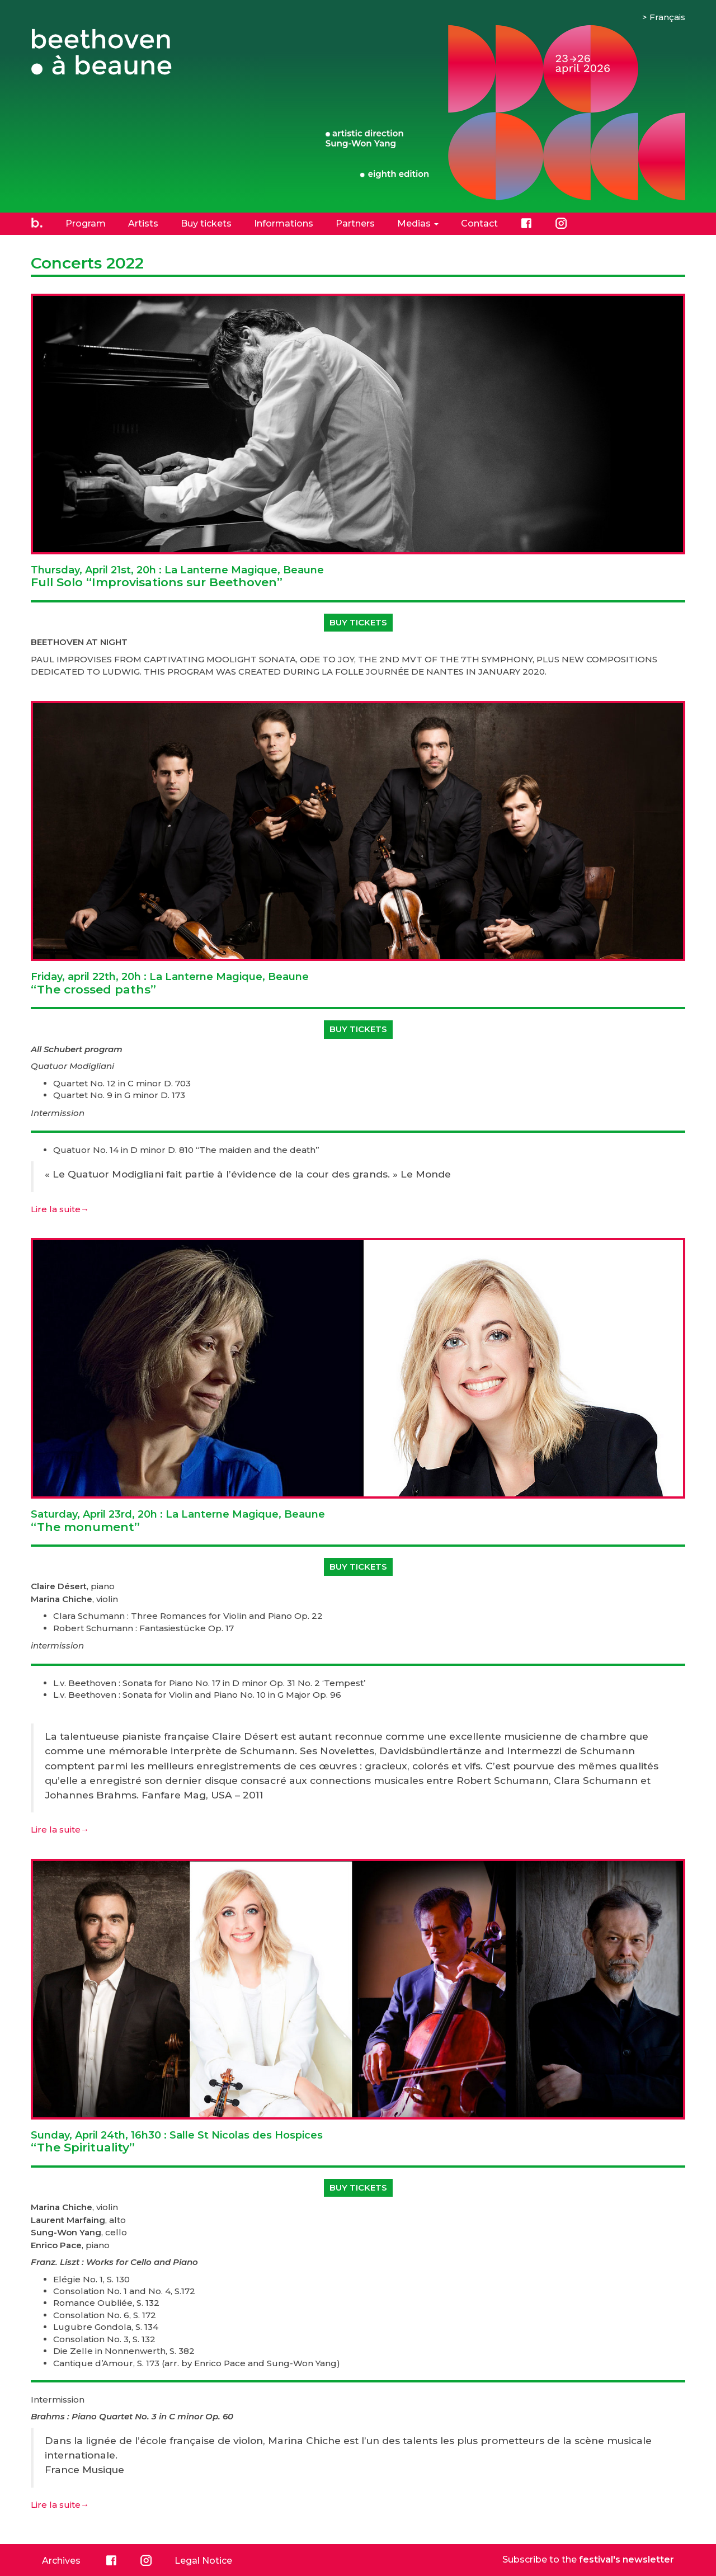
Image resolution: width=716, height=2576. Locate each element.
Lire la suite (60, 1209)
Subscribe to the (588, 2559)
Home (37, 223)
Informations (283, 223)
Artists (143, 223)
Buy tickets (206, 223)
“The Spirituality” (177, 2142)
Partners (355, 223)
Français (667, 17)
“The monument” (178, 1521)
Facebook (526, 223)
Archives (61, 2560)
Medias (418, 223)
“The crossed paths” (170, 983)
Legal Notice (203, 2560)
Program (85, 223)
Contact (479, 223)
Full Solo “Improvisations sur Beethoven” (177, 577)
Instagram (561, 223)
